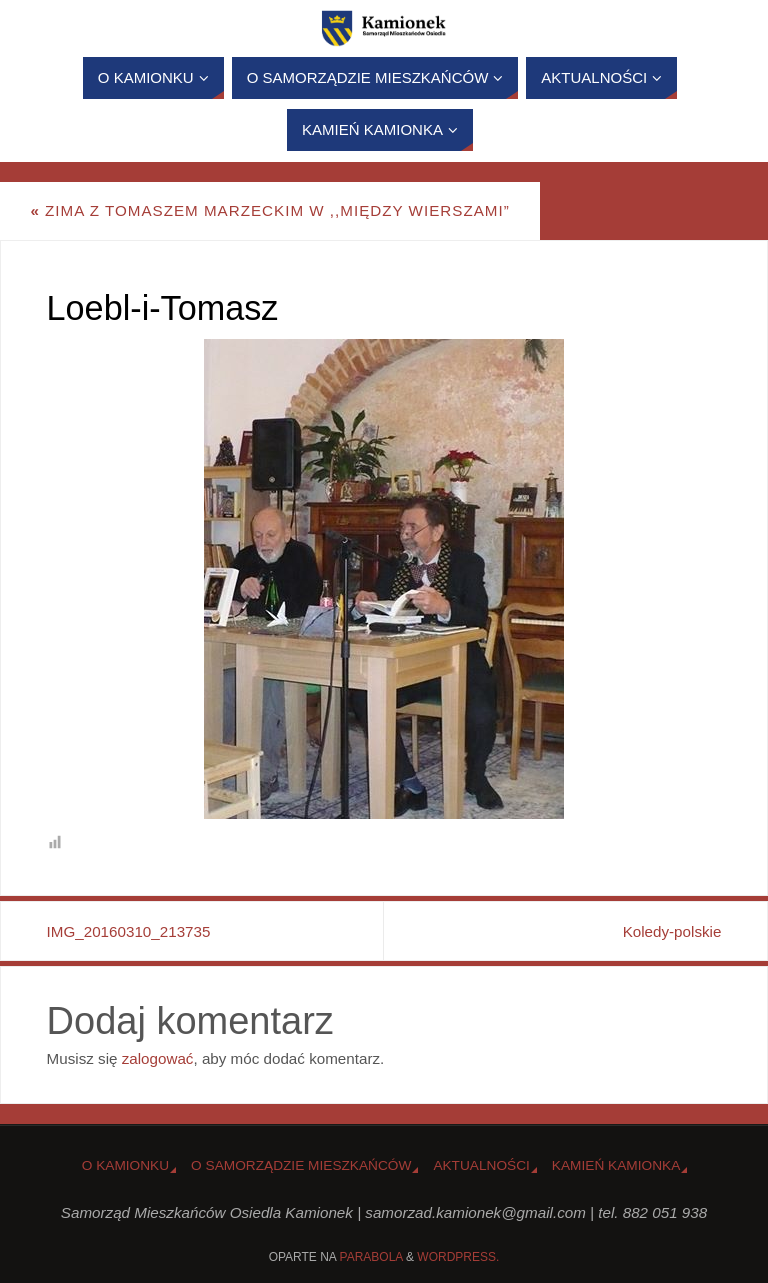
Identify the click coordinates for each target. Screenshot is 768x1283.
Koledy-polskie (672, 931)
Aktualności (481, 1165)
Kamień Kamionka (616, 1165)
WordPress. (458, 1257)
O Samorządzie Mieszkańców (301, 1165)
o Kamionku (125, 1165)
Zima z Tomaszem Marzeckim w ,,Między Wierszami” (269, 210)
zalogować (158, 1058)
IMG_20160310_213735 (129, 931)
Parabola (371, 1257)
